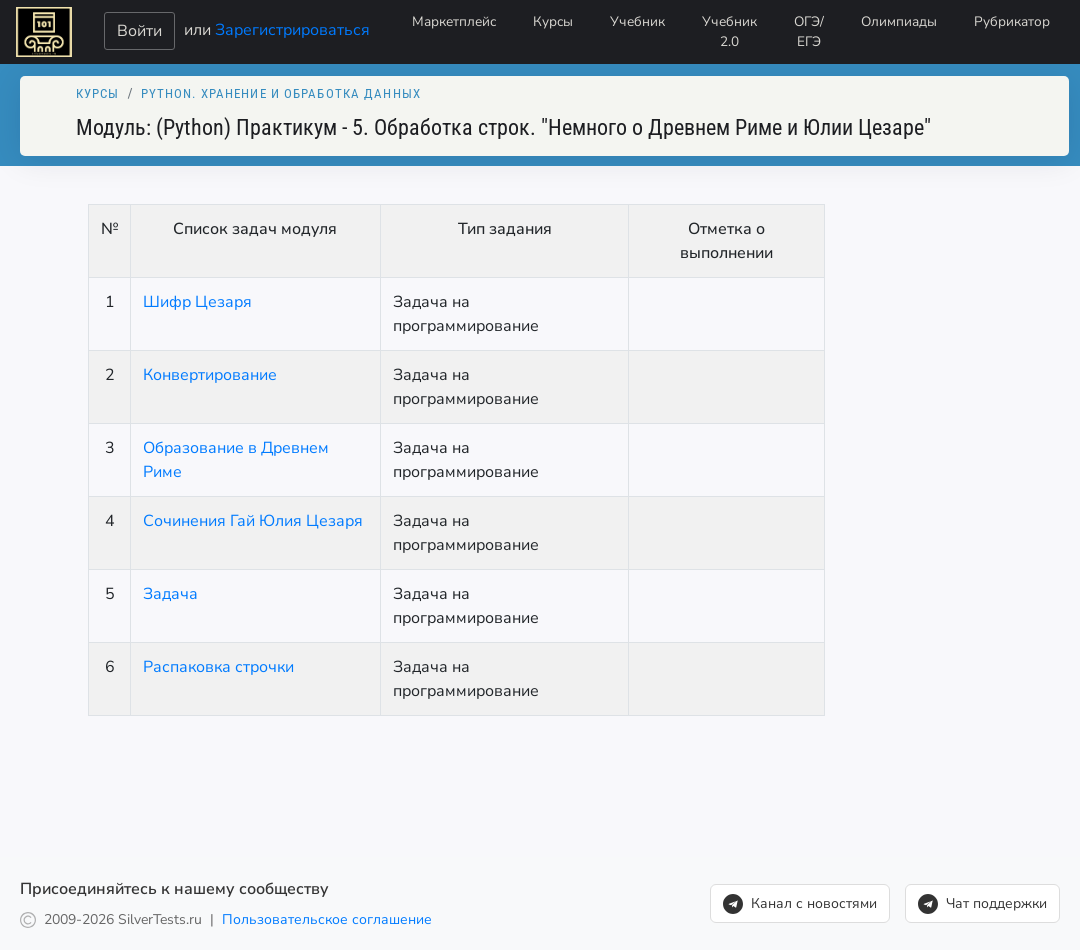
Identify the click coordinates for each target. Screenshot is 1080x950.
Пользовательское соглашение (327, 919)
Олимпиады (899, 21)
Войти (139, 31)
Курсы (553, 21)
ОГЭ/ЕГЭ (809, 31)
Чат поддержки (982, 904)
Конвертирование (210, 375)
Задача (170, 594)
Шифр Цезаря (197, 302)
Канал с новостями (800, 904)
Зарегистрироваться (292, 29)
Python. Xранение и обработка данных (281, 93)
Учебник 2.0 (729, 31)
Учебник (637, 21)
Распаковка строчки (218, 667)
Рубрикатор (1012, 21)
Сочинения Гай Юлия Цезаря (253, 521)
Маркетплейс (454, 21)
